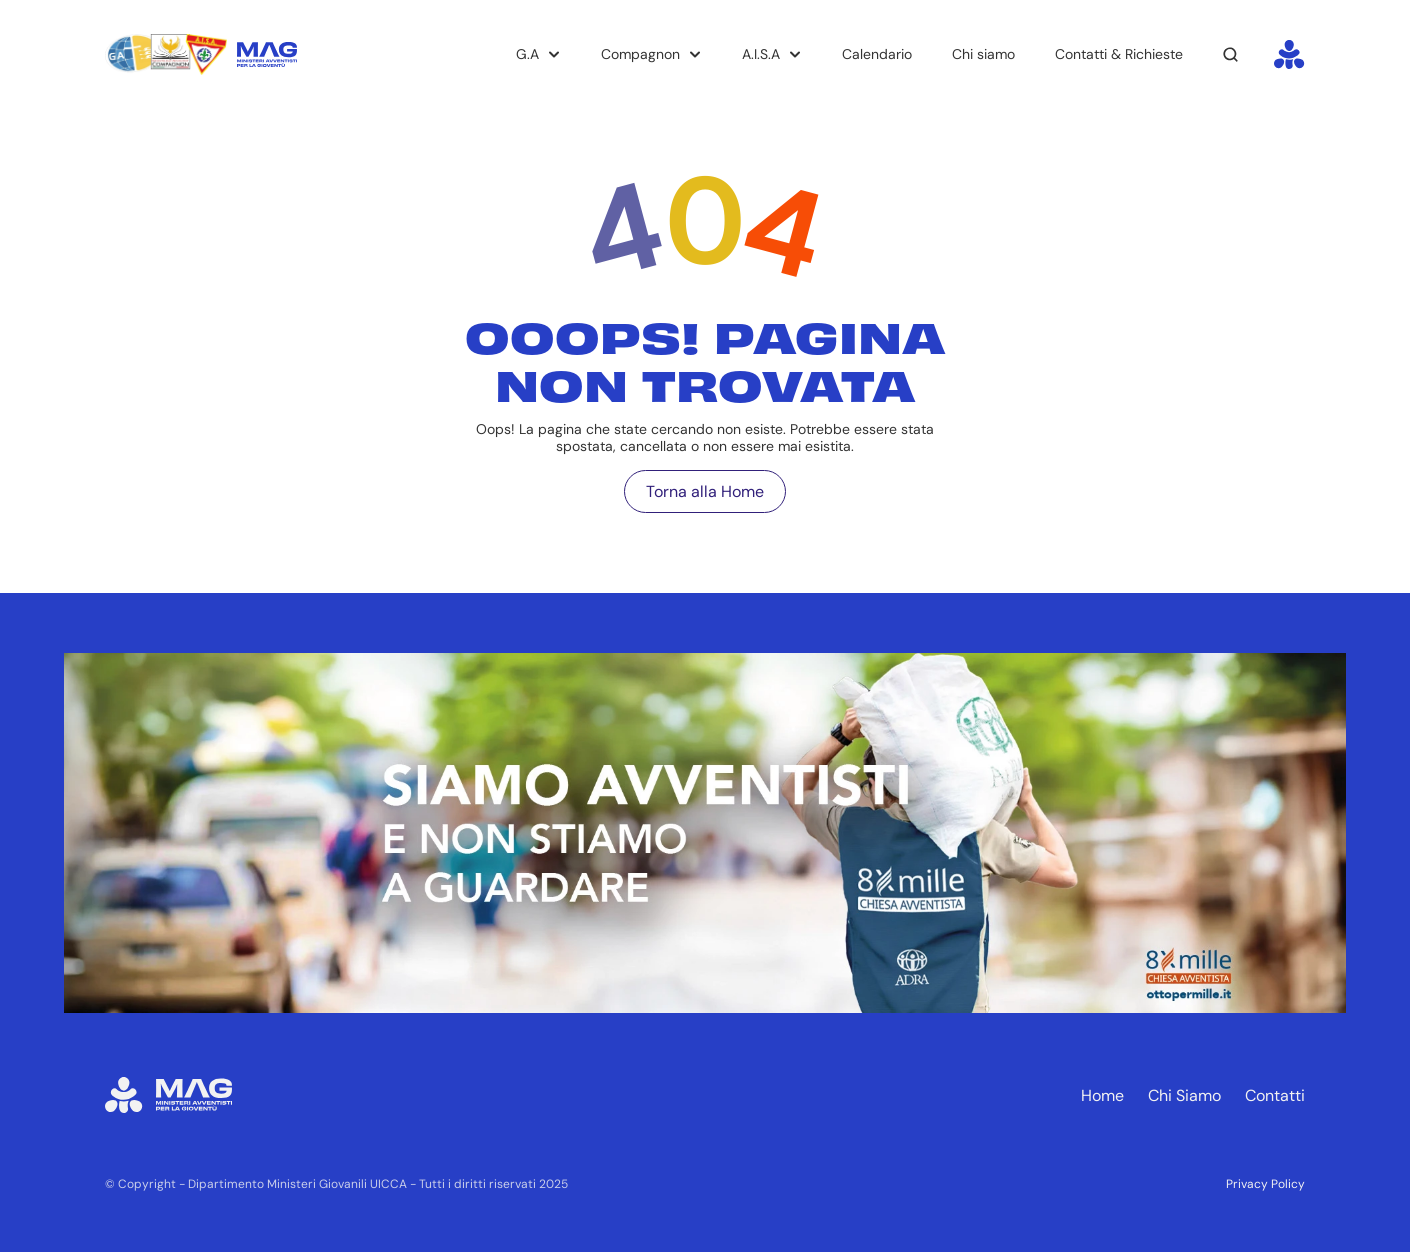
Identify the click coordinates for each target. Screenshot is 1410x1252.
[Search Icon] (1231, 55)
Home (1102, 1095)
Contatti (1275, 1095)
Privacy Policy (1265, 1184)
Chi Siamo (1184, 1095)
